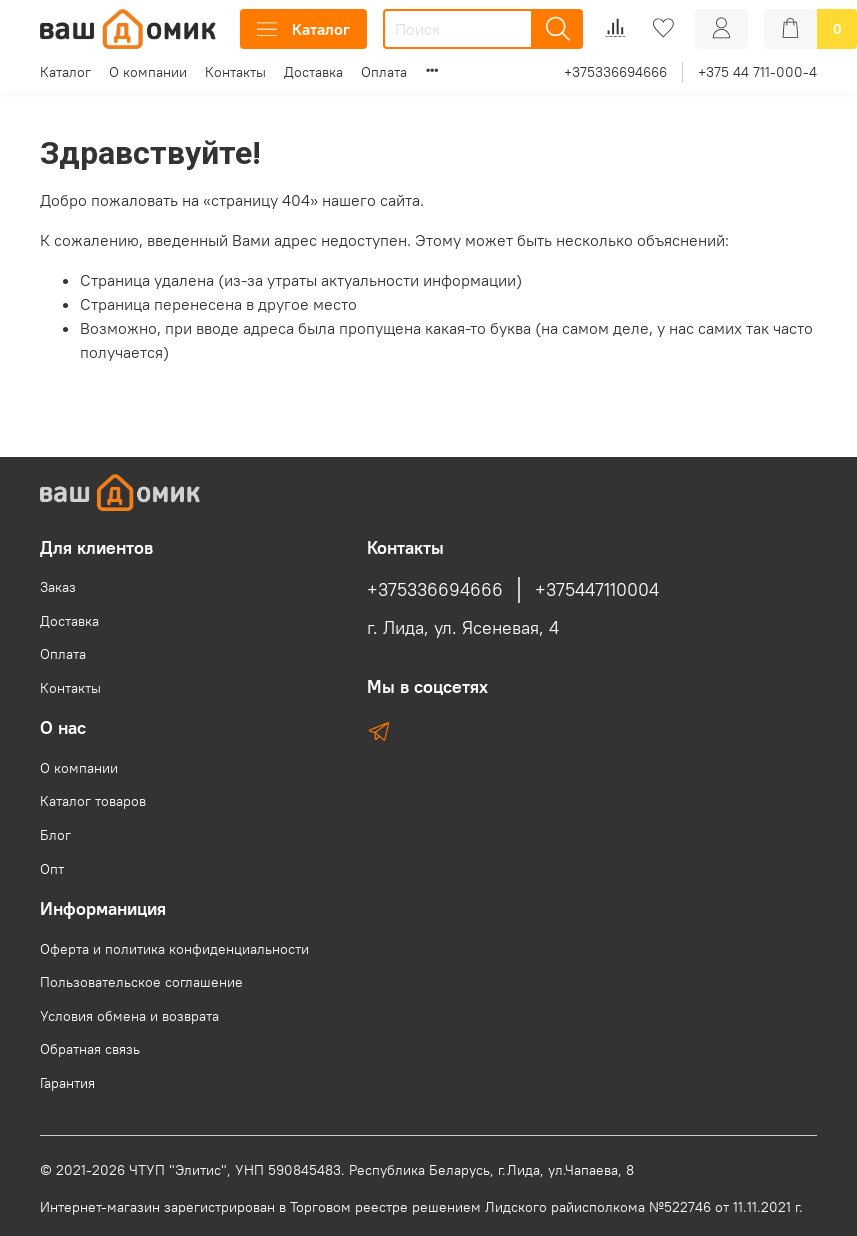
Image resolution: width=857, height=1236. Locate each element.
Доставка (313, 72)
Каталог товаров (93, 801)
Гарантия (67, 1083)
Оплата (384, 72)
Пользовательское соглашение (141, 982)
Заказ (58, 587)
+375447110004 (597, 590)
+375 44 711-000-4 (757, 72)
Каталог (303, 29)
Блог (55, 835)
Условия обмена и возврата (129, 1016)
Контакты (235, 72)
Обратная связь (90, 1049)
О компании (148, 72)
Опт (52, 869)
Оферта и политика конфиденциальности (174, 949)
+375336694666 (615, 72)
